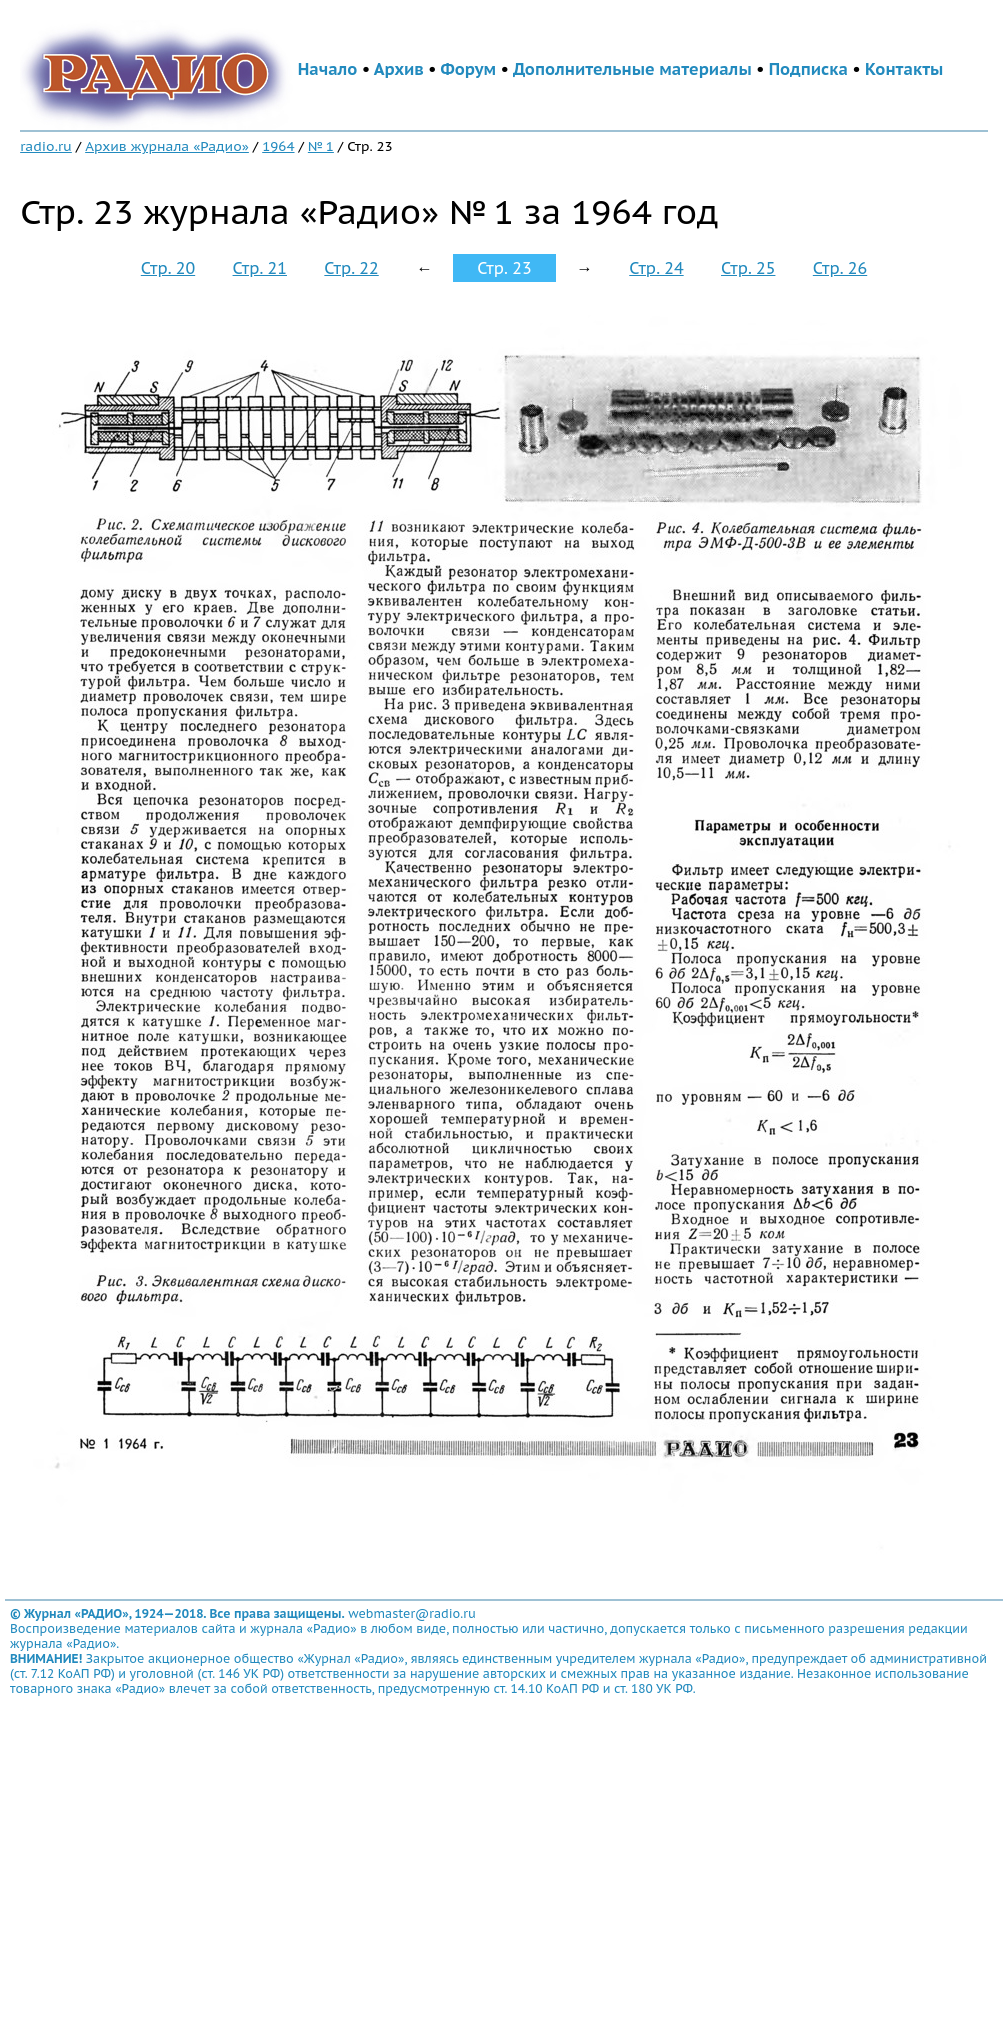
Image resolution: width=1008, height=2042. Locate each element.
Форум (469, 69)
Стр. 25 (748, 268)
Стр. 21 (260, 268)
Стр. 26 (840, 268)
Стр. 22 (351, 268)
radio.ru (46, 146)
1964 (278, 146)
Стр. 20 (168, 268)
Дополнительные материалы (632, 69)
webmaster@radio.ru (412, 1613)
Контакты (904, 69)
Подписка (808, 69)
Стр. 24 (656, 268)
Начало (328, 69)
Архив (399, 69)
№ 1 (321, 146)
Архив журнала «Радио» (167, 146)
